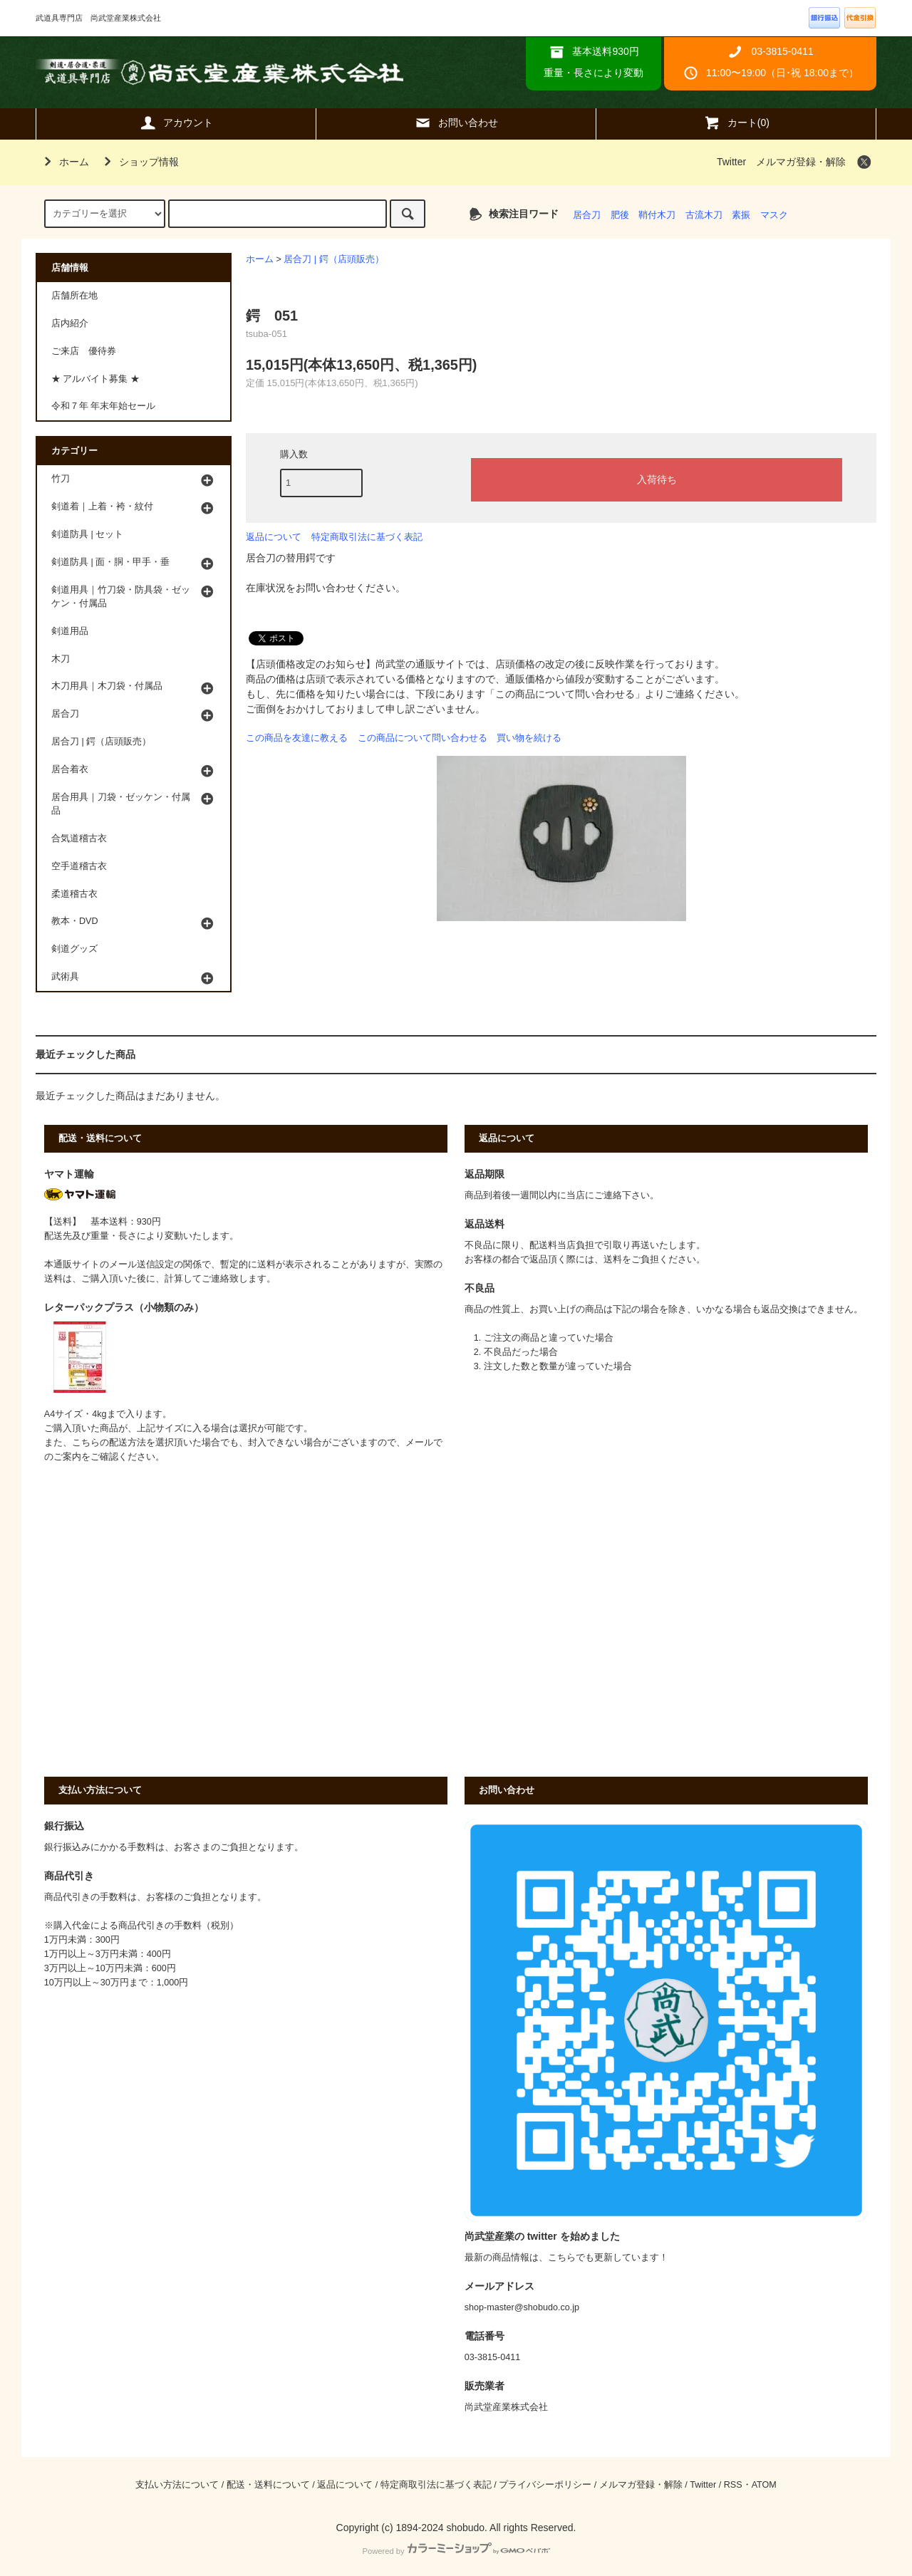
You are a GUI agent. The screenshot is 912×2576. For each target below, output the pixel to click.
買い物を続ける (529, 737)
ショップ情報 (139, 161)
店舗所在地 (74, 296)
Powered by (455, 2551)
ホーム (64, 161)
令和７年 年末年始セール (103, 406)
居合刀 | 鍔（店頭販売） (333, 259)
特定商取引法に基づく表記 (367, 536)
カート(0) (736, 122)
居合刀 (587, 215)
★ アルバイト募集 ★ (95, 379)
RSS (733, 2485)
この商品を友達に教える (297, 737)
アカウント (176, 122)
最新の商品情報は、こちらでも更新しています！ (566, 2258)
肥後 (620, 215)
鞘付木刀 (656, 215)
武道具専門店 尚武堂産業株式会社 (219, 71)
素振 (741, 215)
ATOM (764, 2485)
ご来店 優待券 (83, 351)
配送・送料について (268, 2485)
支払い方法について (177, 2485)
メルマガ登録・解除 (801, 161)
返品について (273, 536)
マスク (774, 215)
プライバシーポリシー (545, 2485)
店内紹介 (69, 323)
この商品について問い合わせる (422, 737)
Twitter (731, 161)
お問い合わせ (456, 122)
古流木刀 (703, 215)
